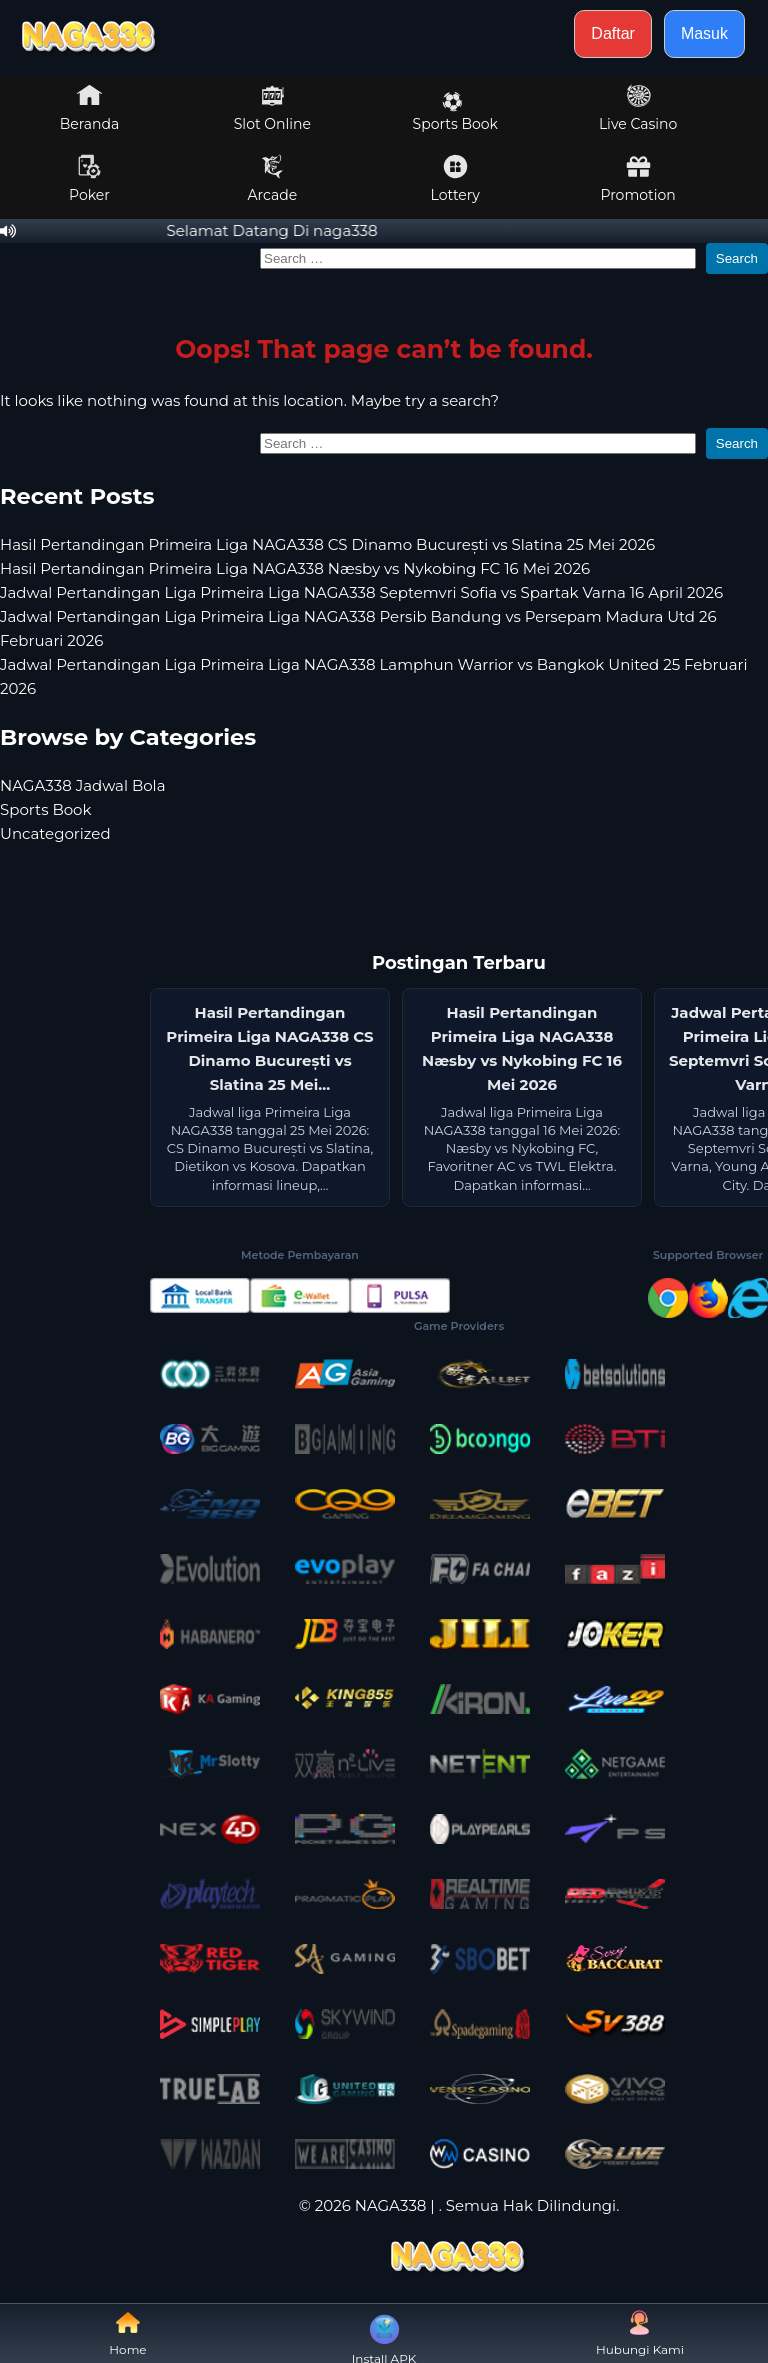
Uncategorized (55, 833)
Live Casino (638, 108)
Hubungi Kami (640, 2333)
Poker (89, 179)
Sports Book (455, 112)
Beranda (90, 108)
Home (127, 2333)
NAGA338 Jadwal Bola (83, 785)
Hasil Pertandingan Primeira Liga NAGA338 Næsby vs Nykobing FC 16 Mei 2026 (295, 568)
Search (737, 258)
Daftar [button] (613, 33)
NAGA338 (391, 2205)
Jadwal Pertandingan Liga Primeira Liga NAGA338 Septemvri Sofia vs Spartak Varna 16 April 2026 (361, 592)
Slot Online (272, 108)
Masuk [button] (704, 33)
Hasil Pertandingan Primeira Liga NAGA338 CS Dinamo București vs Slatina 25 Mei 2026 (327, 544)
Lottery (455, 179)
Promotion (637, 179)
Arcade (273, 179)
